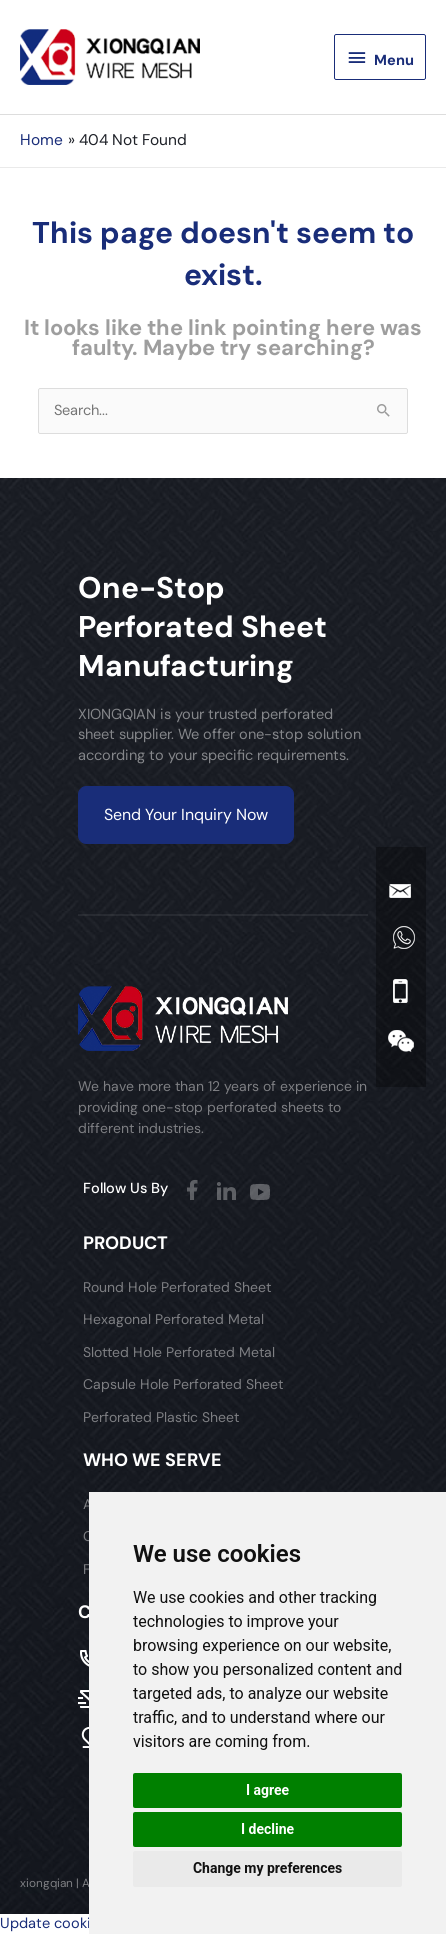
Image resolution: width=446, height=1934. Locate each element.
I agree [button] (267, 1790)
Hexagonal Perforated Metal (173, 1319)
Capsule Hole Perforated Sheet (183, 1384)
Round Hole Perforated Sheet (177, 1287)
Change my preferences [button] (267, 1868)
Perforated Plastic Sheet (161, 1417)
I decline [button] (267, 1829)
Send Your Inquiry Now (186, 814)
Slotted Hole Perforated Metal (179, 1352)
